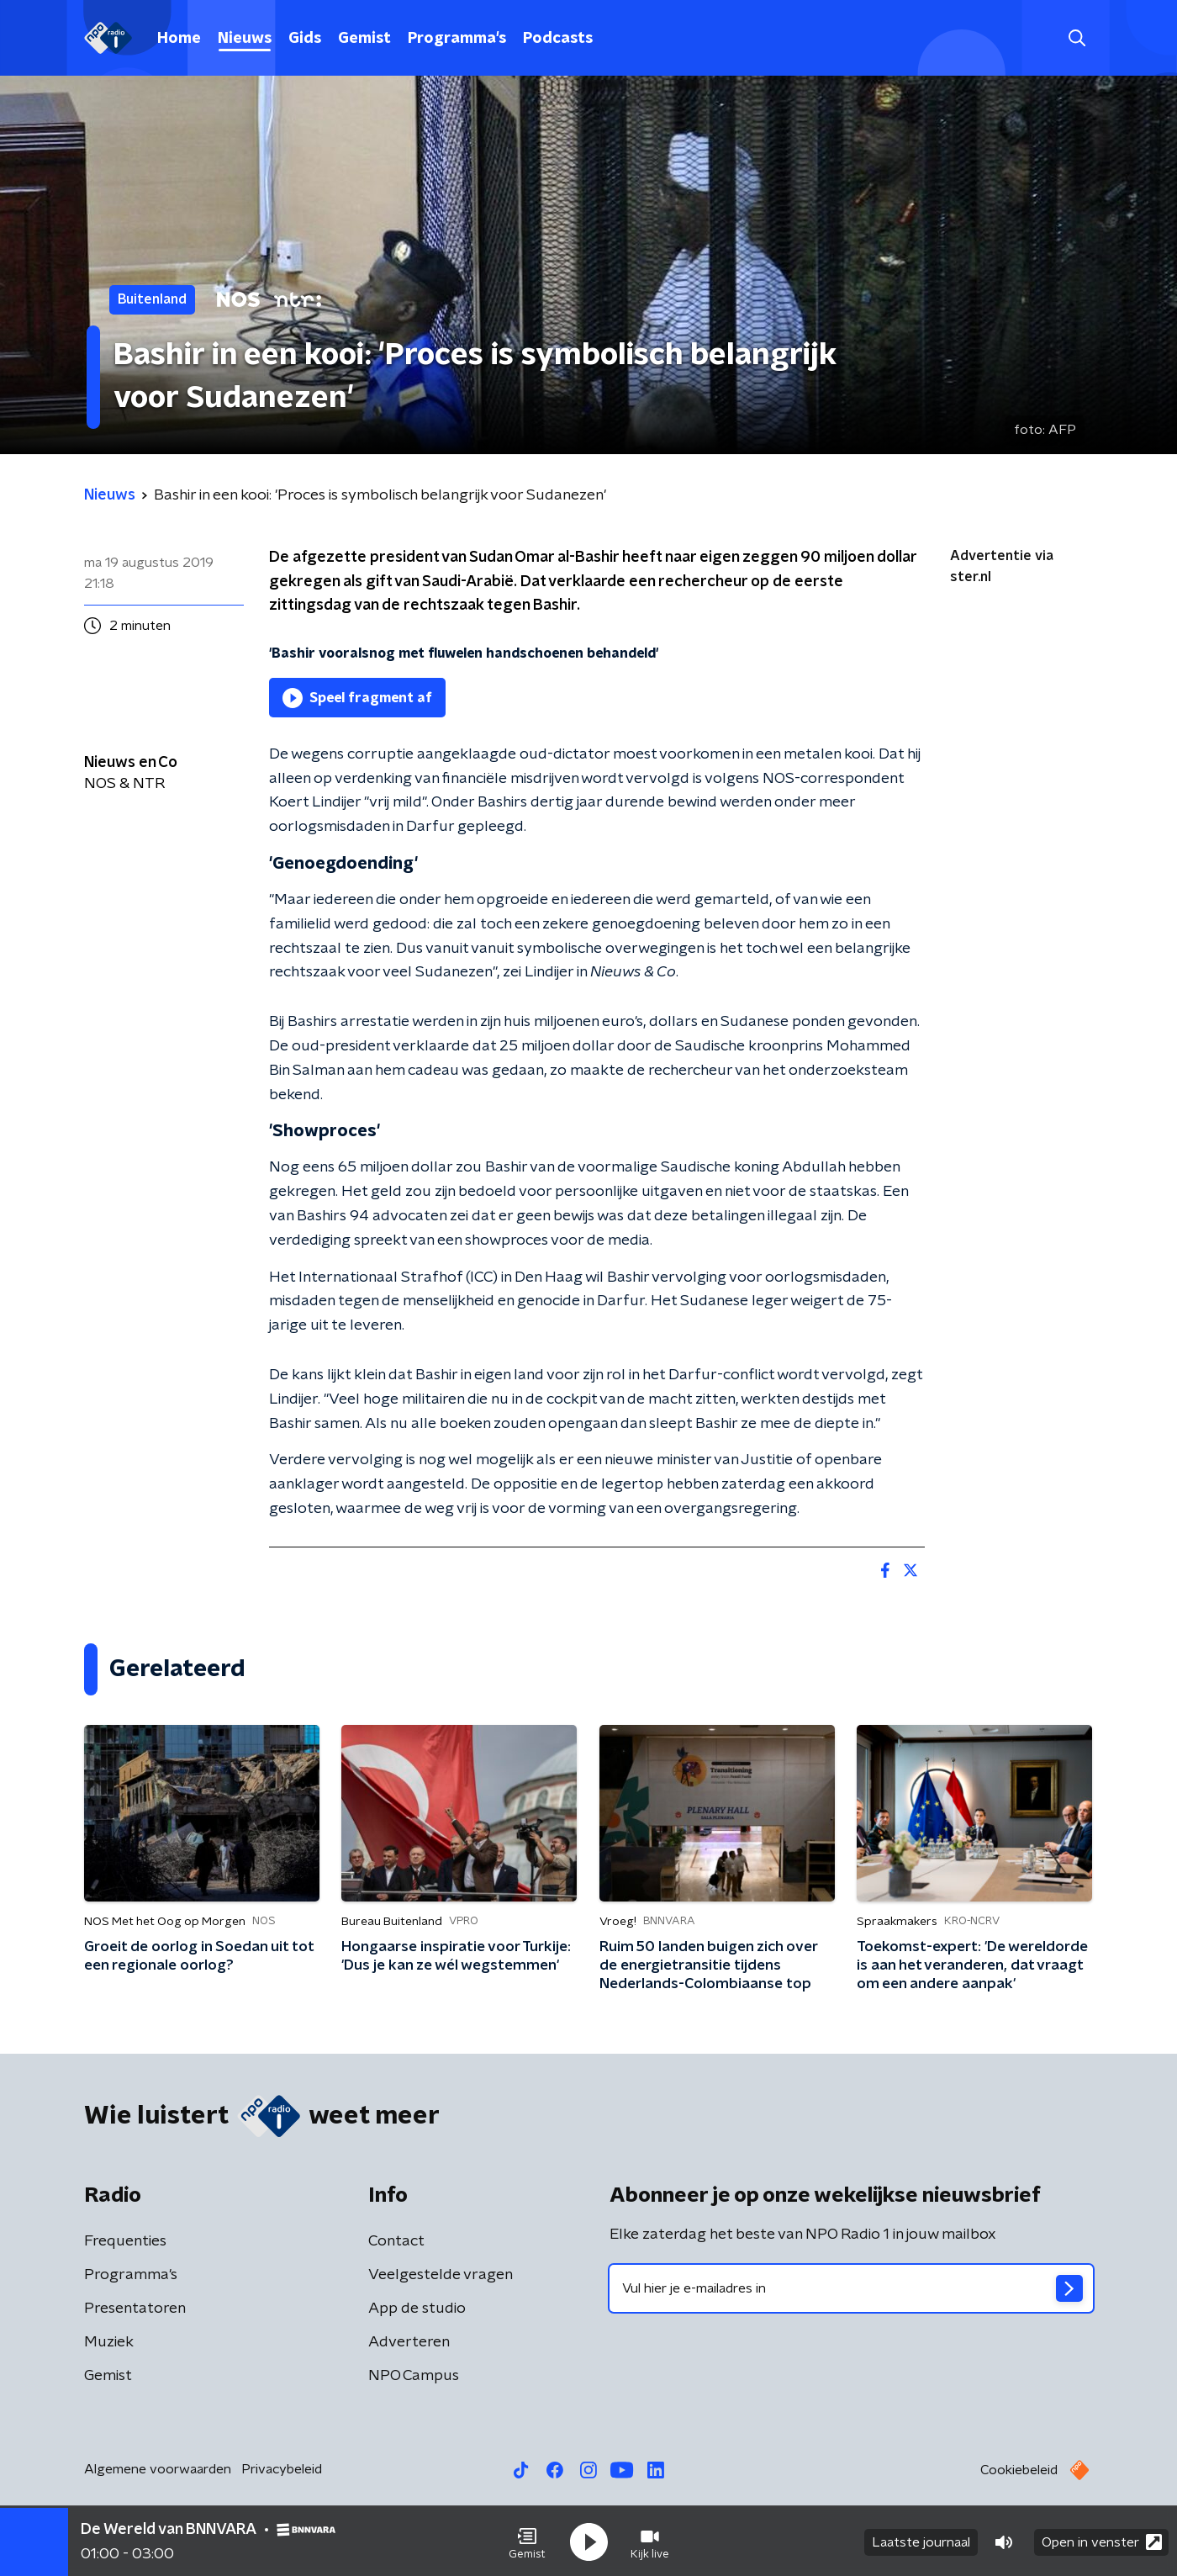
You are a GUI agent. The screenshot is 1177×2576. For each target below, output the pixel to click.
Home (179, 38)
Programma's (457, 38)
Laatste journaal (921, 2540)
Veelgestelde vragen (440, 2274)
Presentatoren (135, 2308)
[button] (527, 2541)
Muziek (109, 2342)
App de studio (417, 2308)
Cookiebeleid (1019, 2470)
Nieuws (245, 38)
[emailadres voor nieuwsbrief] (851, 2288)
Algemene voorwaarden (157, 2469)
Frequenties (125, 2241)
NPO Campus (413, 2375)
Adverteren (409, 2342)
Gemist (364, 38)
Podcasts (558, 38)
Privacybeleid (281, 2469)
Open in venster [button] (1102, 2540)
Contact (396, 2241)
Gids (304, 38)
